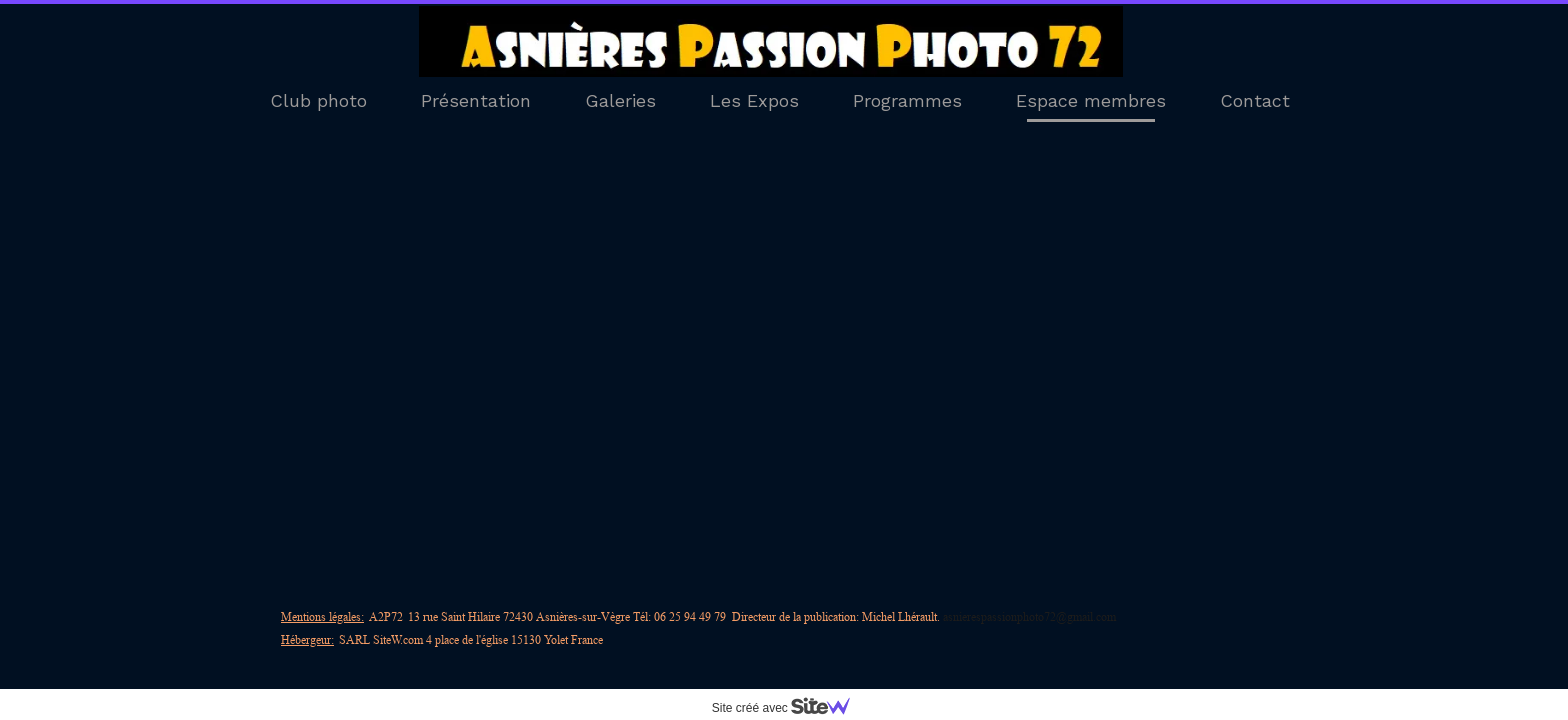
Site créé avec (789, 708)
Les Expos (754, 100)
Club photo (318, 100)
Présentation (476, 100)
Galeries (620, 100)
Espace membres (1091, 100)
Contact (1255, 100)
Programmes (907, 100)
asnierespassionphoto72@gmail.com (1029, 616)
